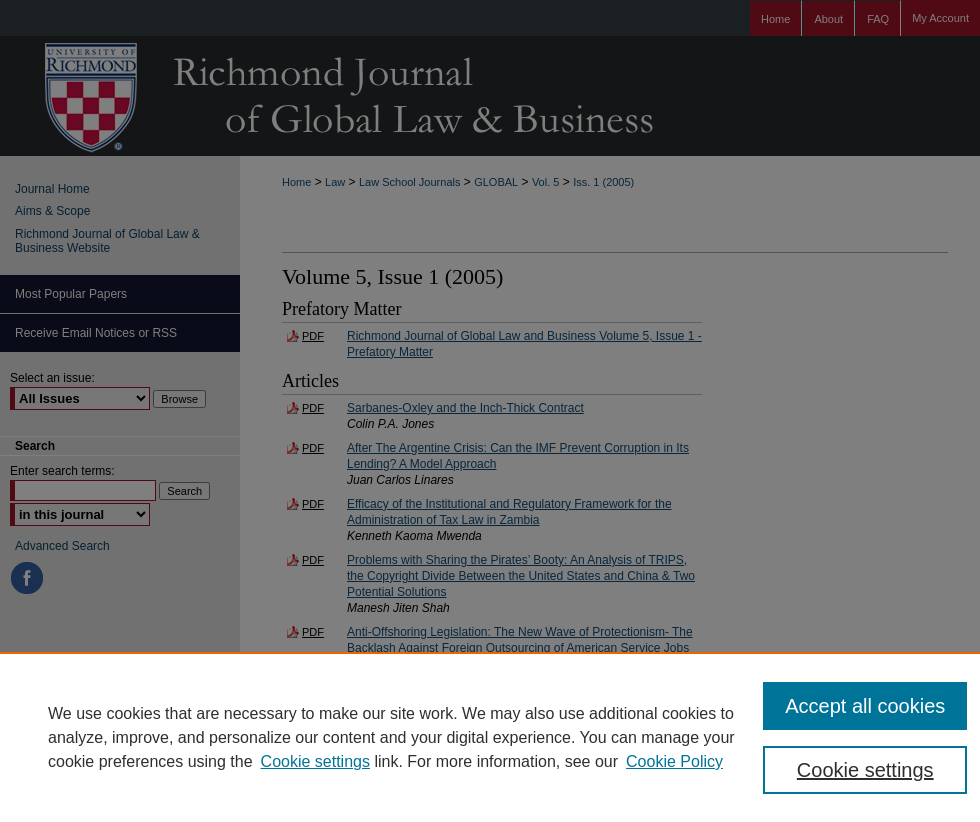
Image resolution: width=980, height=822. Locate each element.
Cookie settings (315, 761)
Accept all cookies (865, 706)
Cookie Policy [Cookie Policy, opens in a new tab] (674, 761)
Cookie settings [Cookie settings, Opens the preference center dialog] (865, 770)
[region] (490, 737)
